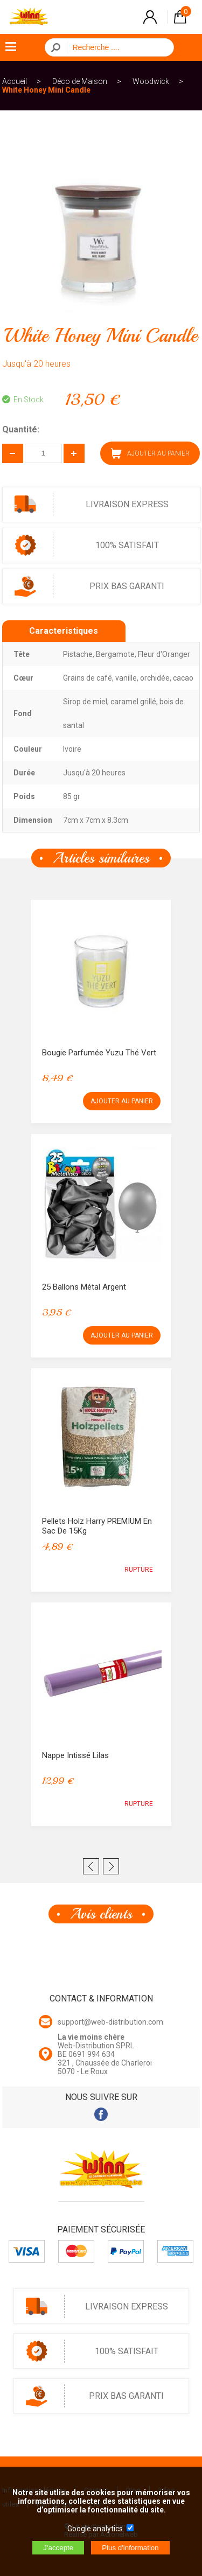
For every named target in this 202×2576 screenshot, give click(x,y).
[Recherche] (117, 47)
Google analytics (95, 2528)
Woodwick (151, 81)
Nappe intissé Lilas (75, 1755)
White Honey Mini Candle (46, 90)
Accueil (14, 81)
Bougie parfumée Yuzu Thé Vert (99, 1053)
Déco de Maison (79, 81)
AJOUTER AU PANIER (150, 453)
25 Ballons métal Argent (84, 1287)
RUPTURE (138, 1569)
